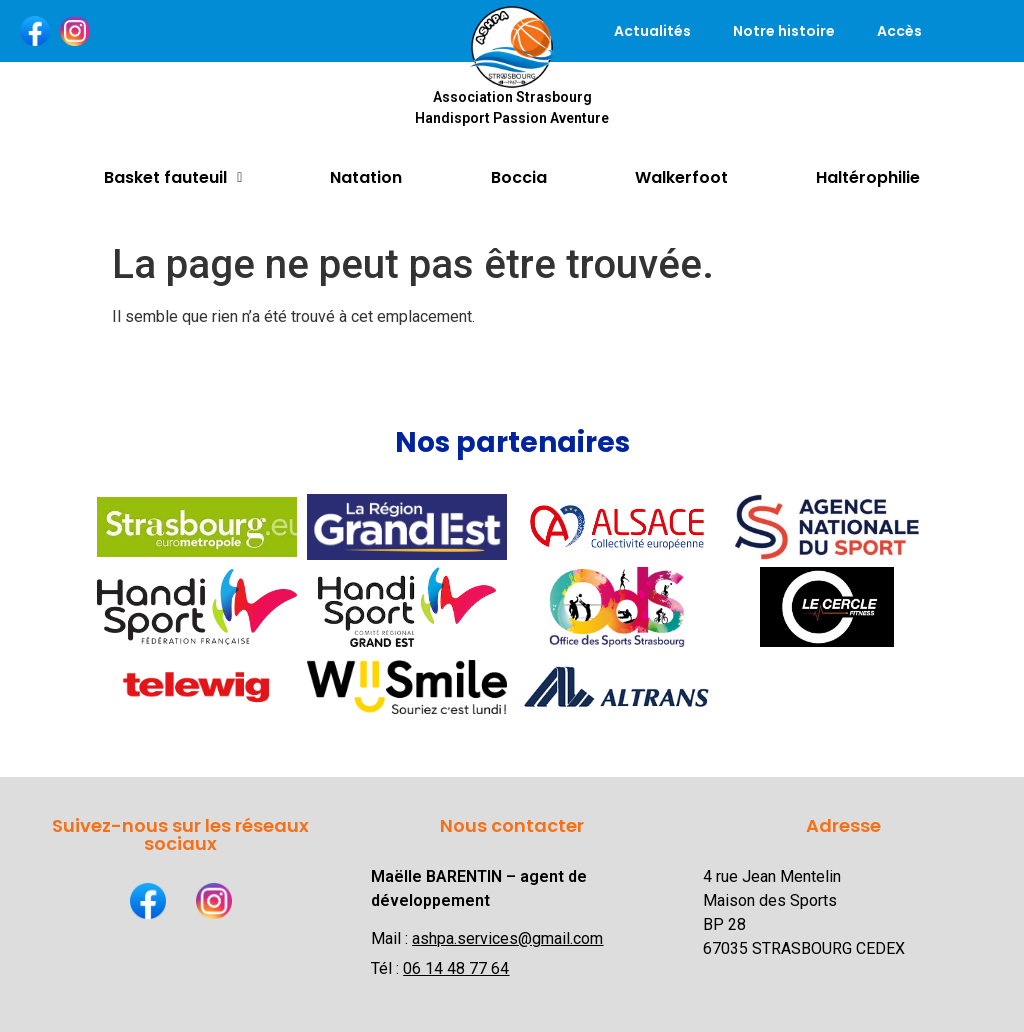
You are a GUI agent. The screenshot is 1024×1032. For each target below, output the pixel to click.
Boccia (519, 177)
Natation (366, 177)
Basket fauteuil (173, 177)
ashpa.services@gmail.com (507, 938)
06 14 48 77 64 (456, 968)
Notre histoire (784, 31)
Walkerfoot (681, 177)
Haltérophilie (868, 177)
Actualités (652, 31)
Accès (899, 31)
